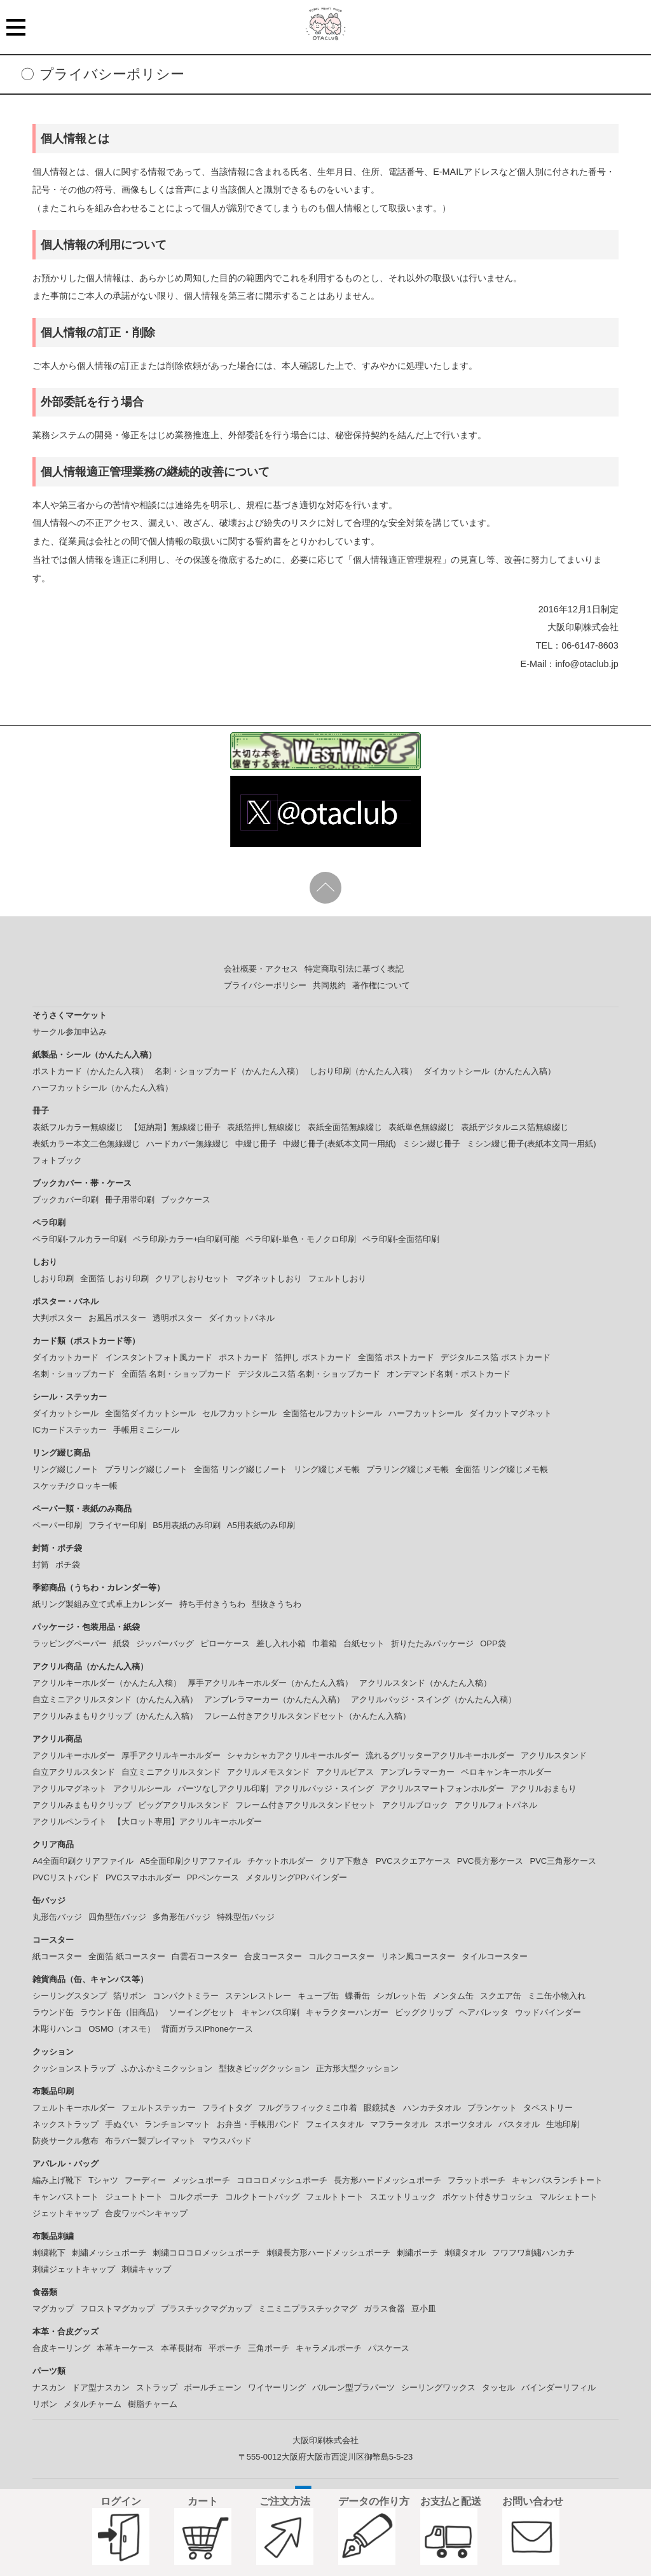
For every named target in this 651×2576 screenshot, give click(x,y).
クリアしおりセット (192, 1278)
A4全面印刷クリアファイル (83, 1861)
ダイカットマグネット (510, 1413)
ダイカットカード (65, 1357)
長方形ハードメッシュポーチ (387, 2180)
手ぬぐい (121, 2124)
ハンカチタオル (432, 2107)
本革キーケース (125, 2348)
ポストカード (243, 1357)
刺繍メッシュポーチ (109, 2252)
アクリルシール (142, 1788)
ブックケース (185, 1199)
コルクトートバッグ (262, 2196)
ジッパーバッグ (165, 1643)
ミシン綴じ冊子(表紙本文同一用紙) (531, 1143)
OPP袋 (492, 1643)
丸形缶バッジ (57, 1917)
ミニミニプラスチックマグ (307, 2308)
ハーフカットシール (425, 1413)
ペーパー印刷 (57, 1525)
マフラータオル (399, 2124)
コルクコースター (341, 1956)
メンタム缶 (453, 1996)
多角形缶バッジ (181, 1917)
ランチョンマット (177, 2124)
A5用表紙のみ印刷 (261, 1525)
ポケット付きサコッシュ (487, 2196)
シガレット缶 (401, 1996)
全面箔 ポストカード (396, 1357)
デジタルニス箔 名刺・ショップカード (309, 1374)
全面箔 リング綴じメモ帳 (502, 1469)
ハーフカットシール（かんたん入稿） (102, 1087)
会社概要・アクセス (261, 969)
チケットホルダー (280, 1861)
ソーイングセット (202, 2012)
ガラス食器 (384, 2308)
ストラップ (156, 2387)
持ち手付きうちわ (212, 1604)
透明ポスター (177, 1318)
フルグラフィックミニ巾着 (307, 2107)
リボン (44, 2404)
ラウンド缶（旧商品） (121, 2012)
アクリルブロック (415, 1805)
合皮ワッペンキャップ (146, 2213)
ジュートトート (134, 2196)
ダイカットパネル (242, 1318)
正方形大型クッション (357, 2068)
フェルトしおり (337, 1278)
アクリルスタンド (554, 1755)
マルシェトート (569, 2196)
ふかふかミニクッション (166, 2068)
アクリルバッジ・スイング (324, 1788)
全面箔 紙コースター (126, 1956)
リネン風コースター (418, 1956)
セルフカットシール (239, 1413)
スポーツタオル (463, 2124)
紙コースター (57, 1956)
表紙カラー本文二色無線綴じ (86, 1143)
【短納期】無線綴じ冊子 (175, 1127)
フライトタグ (227, 2107)
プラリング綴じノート (146, 1469)
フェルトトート (335, 2196)
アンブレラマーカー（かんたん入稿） (274, 1699)
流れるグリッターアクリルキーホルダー (440, 1755)
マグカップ (53, 2308)
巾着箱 (324, 1643)
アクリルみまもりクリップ (82, 1805)
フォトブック (57, 1160)
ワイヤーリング (277, 2387)
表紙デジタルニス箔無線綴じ (514, 1127)
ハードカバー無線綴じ (187, 1143)
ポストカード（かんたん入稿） (90, 1071)
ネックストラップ (65, 2124)
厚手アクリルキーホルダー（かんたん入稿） (270, 1683)
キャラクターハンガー (347, 2012)
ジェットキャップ (65, 2213)
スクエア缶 (500, 1996)
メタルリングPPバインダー (296, 1877)
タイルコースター (495, 1956)
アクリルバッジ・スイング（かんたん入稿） (433, 1699)
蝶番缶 (357, 1996)
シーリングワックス (438, 2387)
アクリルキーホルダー (73, 1755)
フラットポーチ (476, 2180)
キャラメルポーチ (329, 2348)
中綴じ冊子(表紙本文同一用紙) (339, 1143)
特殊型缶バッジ (246, 1917)
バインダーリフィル (558, 2387)
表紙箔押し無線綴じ (264, 1127)
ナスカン (48, 2387)
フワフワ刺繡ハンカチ (533, 2252)
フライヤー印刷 (117, 1525)
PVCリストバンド (65, 1877)
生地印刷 (562, 2124)
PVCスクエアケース (413, 1861)
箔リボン (129, 1996)
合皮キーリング (61, 2348)
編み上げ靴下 (57, 2180)
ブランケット (492, 2107)
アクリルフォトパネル (496, 1805)
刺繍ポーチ (417, 2252)
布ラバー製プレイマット (150, 2141)
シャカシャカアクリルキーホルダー (293, 1755)
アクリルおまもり (544, 1788)
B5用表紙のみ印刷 (187, 1525)
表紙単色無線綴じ (421, 1127)
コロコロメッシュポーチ (281, 2180)
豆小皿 (423, 2308)
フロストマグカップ (117, 2308)
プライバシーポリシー (265, 985)
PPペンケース (213, 1877)
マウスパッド (227, 2141)
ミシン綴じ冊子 (431, 1143)
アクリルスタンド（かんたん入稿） (425, 1683)
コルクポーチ (194, 2196)
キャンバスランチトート (557, 2180)
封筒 (40, 1564)
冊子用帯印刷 (129, 1199)
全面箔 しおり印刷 (114, 1278)
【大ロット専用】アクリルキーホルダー (187, 1821)
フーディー (145, 2180)
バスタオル (519, 2124)
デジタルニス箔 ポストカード (496, 1357)
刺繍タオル (465, 2252)
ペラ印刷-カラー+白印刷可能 (186, 1239)
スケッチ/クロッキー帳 (75, 1486)
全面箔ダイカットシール (150, 1413)
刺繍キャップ (146, 2269)
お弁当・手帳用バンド (258, 2124)
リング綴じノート (65, 1469)
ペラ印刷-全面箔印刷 (400, 1239)
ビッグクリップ (424, 2012)
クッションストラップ (73, 2068)
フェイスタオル (335, 2124)
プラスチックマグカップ (206, 2308)
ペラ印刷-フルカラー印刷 (79, 1239)
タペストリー (548, 2107)
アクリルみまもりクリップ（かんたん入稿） (115, 1716)
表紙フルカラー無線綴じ (77, 1127)
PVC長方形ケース (490, 1861)
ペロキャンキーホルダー (506, 1772)
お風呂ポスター (117, 1318)
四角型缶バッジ (117, 1917)
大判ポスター (57, 1318)
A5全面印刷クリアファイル (190, 1861)
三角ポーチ (268, 2348)
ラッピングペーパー (69, 1643)
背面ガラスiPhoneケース (207, 2029)
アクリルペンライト (69, 1821)
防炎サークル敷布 (65, 2141)
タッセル (498, 2387)
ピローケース (225, 1643)
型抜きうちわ (276, 1604)
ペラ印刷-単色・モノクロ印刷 (300, 1239)
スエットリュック (403, 2196)
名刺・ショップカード (73, 1374)
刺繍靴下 (48, 2252)
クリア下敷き (344, 1861)
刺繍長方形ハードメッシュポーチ (328, 2252)
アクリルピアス (345, 1772)
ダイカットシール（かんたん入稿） (489, 1071)
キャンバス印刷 (270, 2012)
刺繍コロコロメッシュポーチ (206, 2252)
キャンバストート (65, 2196)
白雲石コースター (205, 1956)
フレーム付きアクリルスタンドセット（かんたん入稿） (307, 1716)
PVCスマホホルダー (143, 1877)
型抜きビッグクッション (264, 2068)
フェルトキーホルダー (73, 2107)
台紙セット (364, 1643)
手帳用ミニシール (146, 1430)
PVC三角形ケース (563, 1861)
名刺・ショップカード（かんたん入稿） (228, 1071)
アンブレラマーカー (417, 1772)
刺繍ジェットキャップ (73, 2269)
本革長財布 (181, 2348)
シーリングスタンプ (69, 1996)
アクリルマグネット (69, 1788)
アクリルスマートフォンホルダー (442, 1788)
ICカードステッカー (69, 1430)
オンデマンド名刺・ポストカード (449, 1374)
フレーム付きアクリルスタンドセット (305, 1805)
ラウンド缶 (53, 2012)
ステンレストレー (258, 1996)
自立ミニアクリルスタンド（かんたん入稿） (115, 1699)
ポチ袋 (67, 1564)
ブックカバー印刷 (65, 1199)
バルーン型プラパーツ (353, 2387)
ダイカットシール (65, 1413)
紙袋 (121, 1643)
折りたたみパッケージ (432, 1643)
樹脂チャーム (152, 2404)
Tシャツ (103, 2180)
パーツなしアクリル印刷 (222, 1788)
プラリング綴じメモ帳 (407, 1469)
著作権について (381, 985)
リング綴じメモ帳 (327, 1469)
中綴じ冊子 (256, 1143)
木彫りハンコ (57, 2029)
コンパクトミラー (186, 1996)
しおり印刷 (53, 1278)
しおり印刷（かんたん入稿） (363, 1071)
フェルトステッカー (158, 2107)
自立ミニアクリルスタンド (171, 1772)
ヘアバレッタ (484, 2012)
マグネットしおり (269, 1278)
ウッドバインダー (548, 2012)
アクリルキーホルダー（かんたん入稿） (106, 1683)
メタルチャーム (92, 2404)
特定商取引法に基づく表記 (354, 969)
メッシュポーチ (201, 2180)
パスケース (388, 2348)
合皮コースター (273, 1956)
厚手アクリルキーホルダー (171, 1755)
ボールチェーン (213, 2387)
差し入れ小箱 (281, 1643)
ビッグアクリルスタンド (183, 1805)
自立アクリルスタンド (73, 1772)
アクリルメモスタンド (268, 1772)
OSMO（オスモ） (121, 2029)
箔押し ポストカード (313, 1357)
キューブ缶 (318, 1996)
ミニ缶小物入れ (557, 1996)
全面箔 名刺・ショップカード (176, 1374)
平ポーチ (225, 2348)
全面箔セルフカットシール (332, 1413)
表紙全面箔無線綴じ (345, 1127)
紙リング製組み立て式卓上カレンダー (102, 1604)
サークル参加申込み (69, 1032)
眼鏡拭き (380, 2107)
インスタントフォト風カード (158, 1357)
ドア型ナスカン (101, 2387)
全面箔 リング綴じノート (240, 1469)
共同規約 (329, 985)
